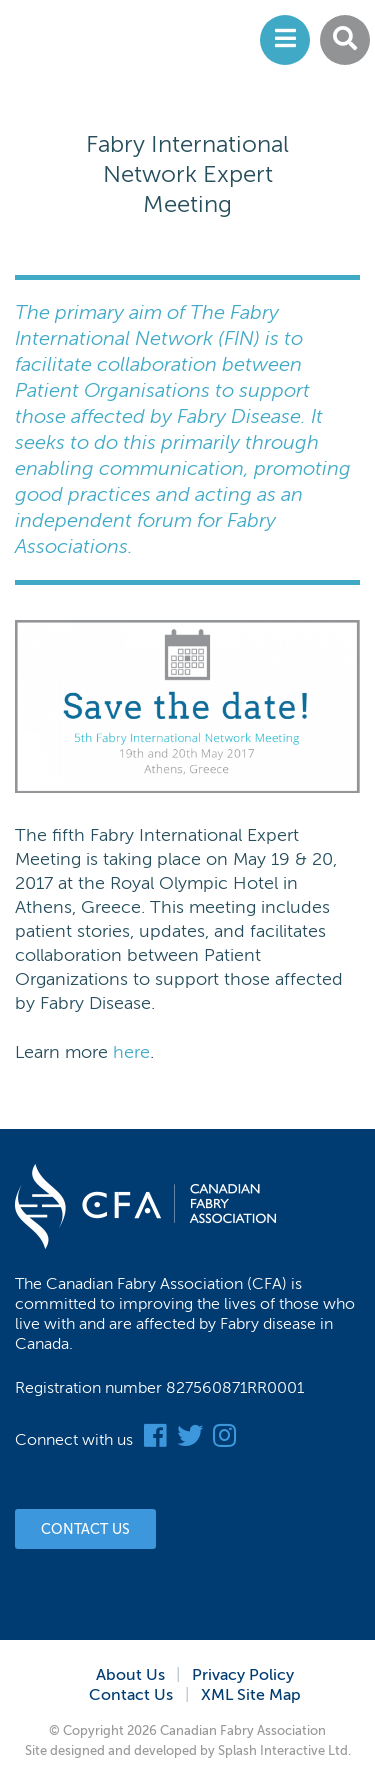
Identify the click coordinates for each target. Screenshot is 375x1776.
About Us (130, 1675)
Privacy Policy (243, 1675)
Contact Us (85, 1529)
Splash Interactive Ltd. (284, 1750)
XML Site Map (251, 1695)
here (131, 1052)
